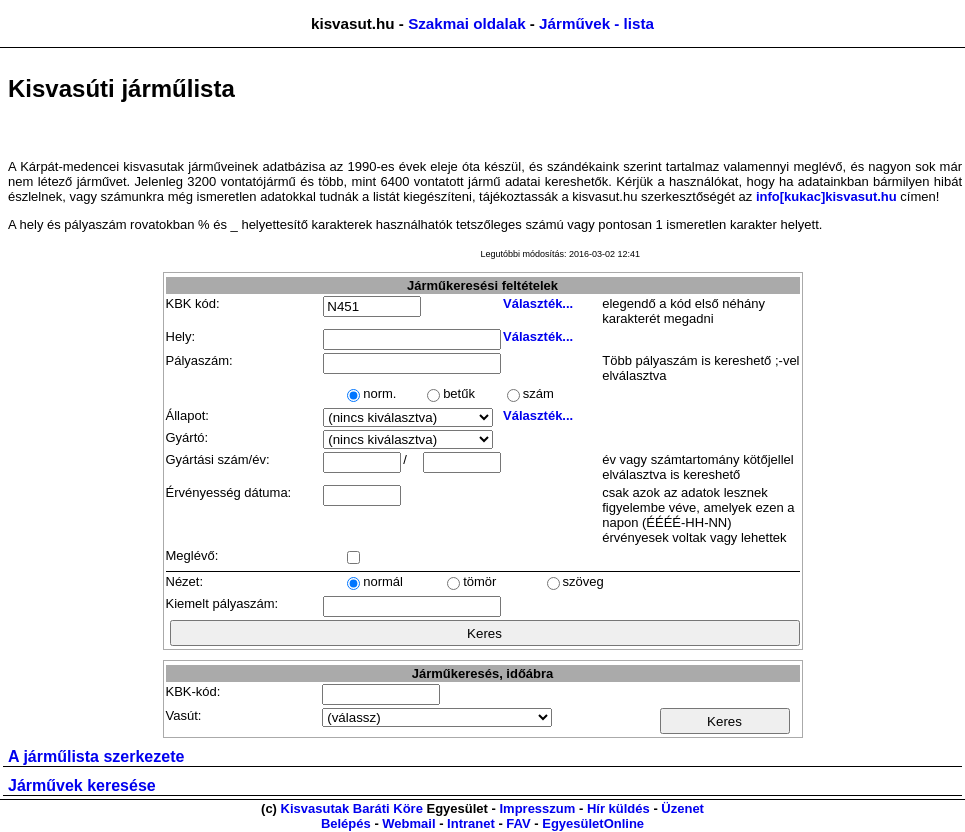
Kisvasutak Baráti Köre (352, 808)
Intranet (471, 823)
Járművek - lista (596, 23)
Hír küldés (618, 808)
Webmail (408, 823)
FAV (518, 823)
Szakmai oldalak (466, 23)
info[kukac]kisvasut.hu (826, 196)
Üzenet (682, 808)
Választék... (538, 303)
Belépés (346, 823)
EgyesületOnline (593, 823)
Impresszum (537, 808)
